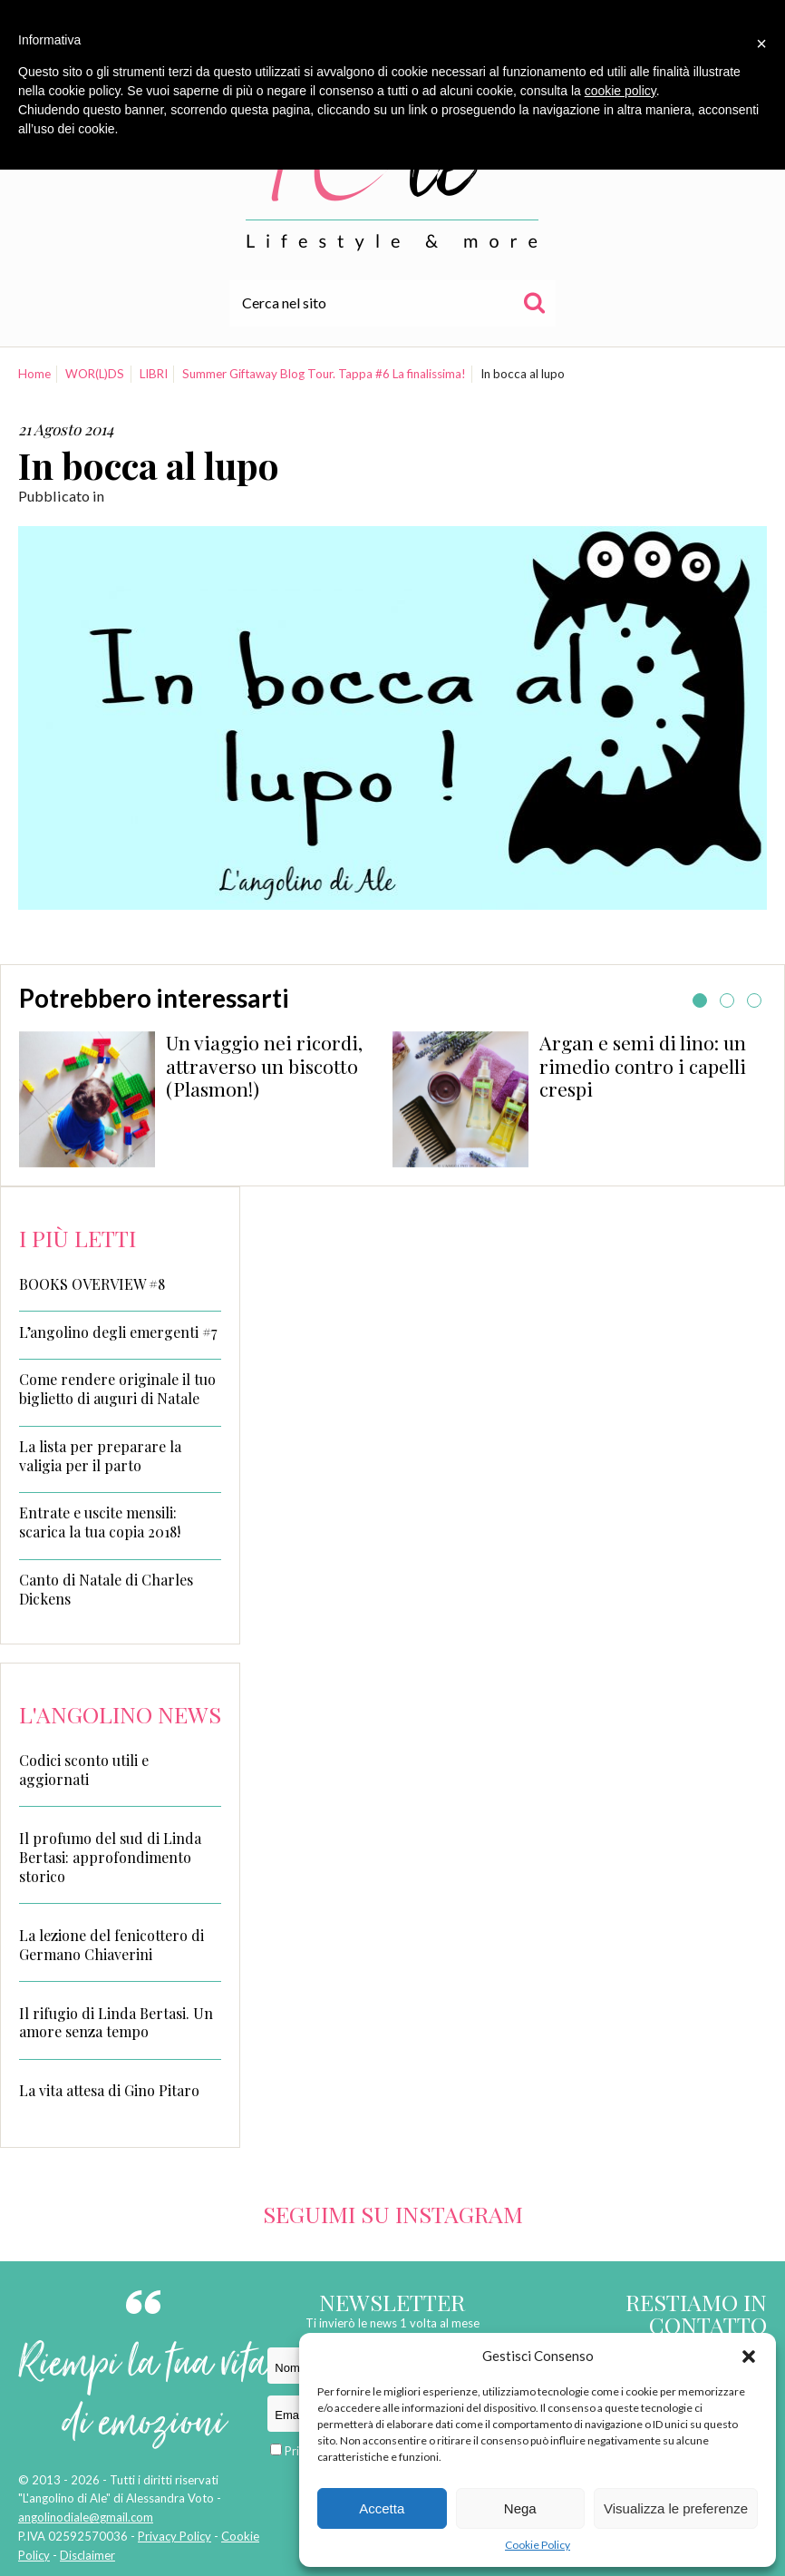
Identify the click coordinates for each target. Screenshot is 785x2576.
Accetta (381, 2508)
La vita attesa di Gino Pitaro (109, 2090)
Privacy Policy (174, 2536)
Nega (520, 2508)
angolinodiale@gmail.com (85, 2517)
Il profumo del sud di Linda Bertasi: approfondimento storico (110, 1857)
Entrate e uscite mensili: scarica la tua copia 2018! (99, 1522)
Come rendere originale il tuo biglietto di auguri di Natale (117, 1389)
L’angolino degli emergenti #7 (118, 1332)
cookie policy (620, 90)
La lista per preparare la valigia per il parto (100, 1456)
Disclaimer (87, 2555)
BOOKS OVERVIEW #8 (92, 1284)
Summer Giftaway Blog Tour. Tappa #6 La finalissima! (324, 373)
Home (34, 373)
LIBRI (154, 373)
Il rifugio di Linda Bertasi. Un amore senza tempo (116, 2023)
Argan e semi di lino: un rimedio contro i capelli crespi (642, 1065)
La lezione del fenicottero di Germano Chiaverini (111, 1945)
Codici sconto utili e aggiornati (84, 1770)
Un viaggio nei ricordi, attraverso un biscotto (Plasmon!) (264, 1065)
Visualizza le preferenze (676, 2508)
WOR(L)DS (94, 373)
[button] (749, 2356)
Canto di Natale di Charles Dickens (106, 1589)
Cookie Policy (537, 2545)
